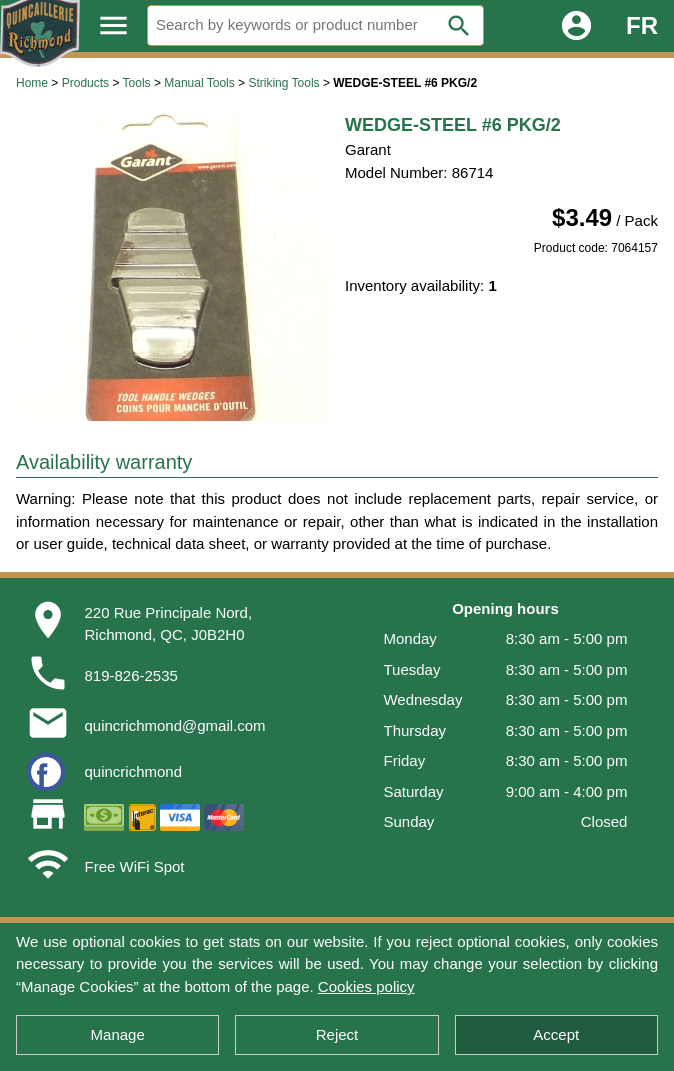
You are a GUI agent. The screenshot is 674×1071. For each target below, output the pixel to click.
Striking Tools (283, 83)
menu (113, 25)
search (459, 26)
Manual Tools (199, 83)
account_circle (576, 25)
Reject (337, 1034)
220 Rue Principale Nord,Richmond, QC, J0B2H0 (168, 624)
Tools (137, 83)
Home (32, 83)
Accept (556, 1034)
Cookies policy (366, 986)
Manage (118, 1034)
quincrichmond (133, 771)
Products (85, 83)
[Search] (315, 25)
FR (642, 25)
